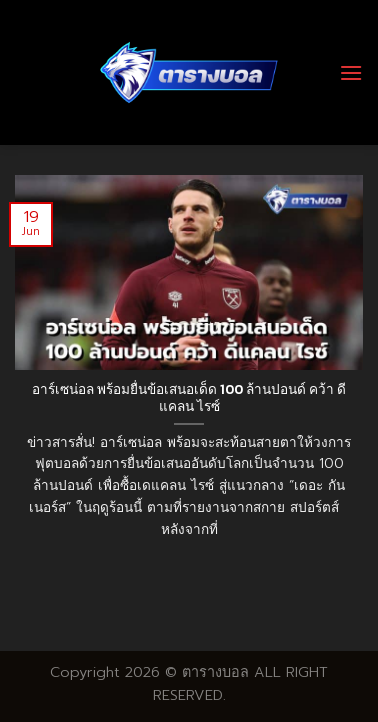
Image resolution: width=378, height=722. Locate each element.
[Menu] (351, 72)
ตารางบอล (215, 672)
